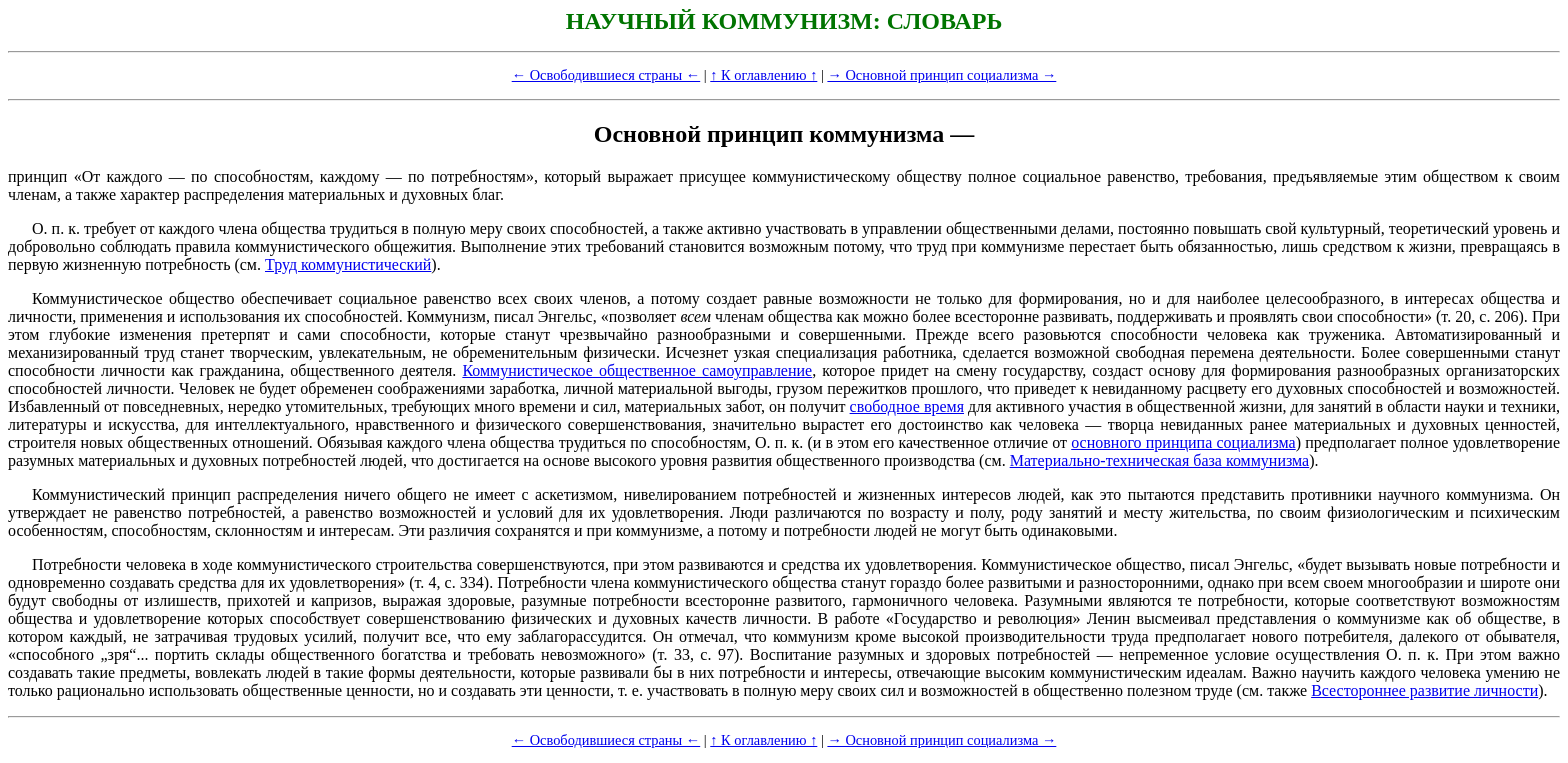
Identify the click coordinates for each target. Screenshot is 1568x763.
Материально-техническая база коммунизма (1160, 460)
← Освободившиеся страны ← (606, 75)
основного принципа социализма (1183, 442)
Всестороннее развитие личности (1424, 690)
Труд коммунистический (348, 264)
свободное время (907, 406)
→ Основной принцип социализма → (941, 75)
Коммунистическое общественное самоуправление (637, 370)
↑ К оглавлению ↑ (763, 75)
